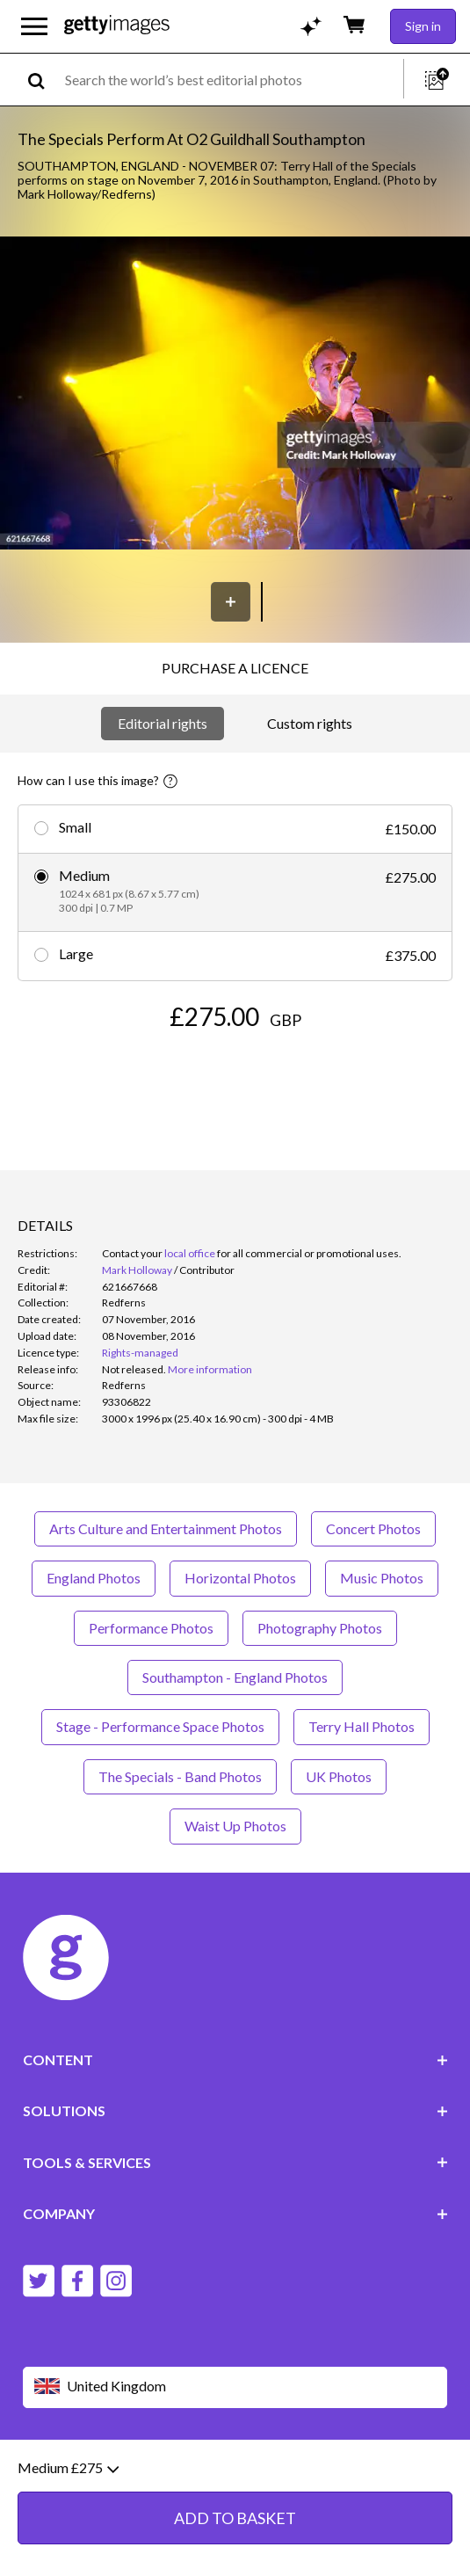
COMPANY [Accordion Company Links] (235, 2213)
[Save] (230, 602)
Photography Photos (319, 1627)
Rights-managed (140, 1352)
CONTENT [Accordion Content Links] (235, 2059)
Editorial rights (162, 723)
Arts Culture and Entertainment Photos (165, 1528)
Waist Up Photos (235, 1825)
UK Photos (339, 1776)
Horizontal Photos (240, 1577)
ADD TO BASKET (235, 2522)
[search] (43, 80)
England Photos (94, 1577)
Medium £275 (68, 2472)
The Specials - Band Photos (180, 1776)
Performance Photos (151, 1627)
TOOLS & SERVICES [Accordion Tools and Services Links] (235, 2162)
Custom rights (309, 723)
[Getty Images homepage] (117, 26)
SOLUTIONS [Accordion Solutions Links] (235, 2110)
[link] (134, 1369)
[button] (235, 394)
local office (189, 1253)
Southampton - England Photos (235, 1677)
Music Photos (381, 1577)
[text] (231, 79)
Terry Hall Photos (361, 1726)
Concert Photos (373, 1528)
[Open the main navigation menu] (34, 26)
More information (210, 1369)
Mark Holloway (137, 1270)
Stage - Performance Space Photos (160, 1726)
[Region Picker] (235, 2387)
